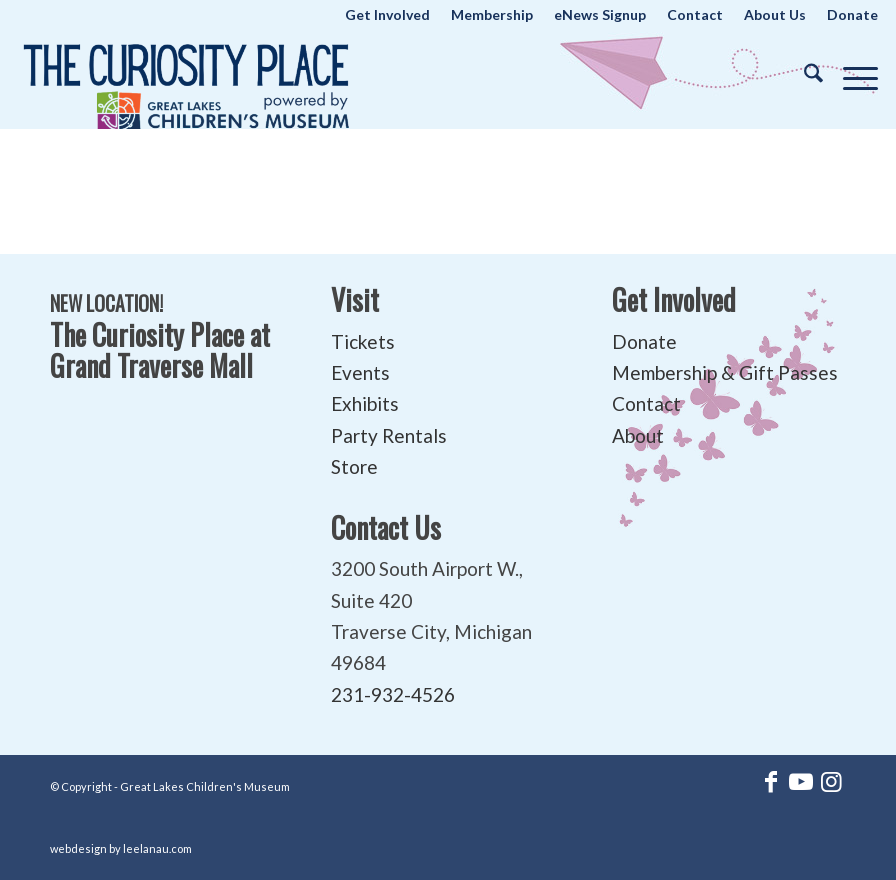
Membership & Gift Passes (725, 372)
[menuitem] (388, 15)
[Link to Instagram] (831, 781)
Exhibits (365, 403)
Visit (355, 299)
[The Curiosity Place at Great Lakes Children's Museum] (186, 79)
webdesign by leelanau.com (121, 848)
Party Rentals (389, 435)
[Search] (803, 74)
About (638, 435)
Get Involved (674, 299)
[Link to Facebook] (771, 781)
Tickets (363, 341)
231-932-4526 (393, 694)
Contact (646, 403)
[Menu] (850, 74)
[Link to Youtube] (801, 781)
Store (354, 466)
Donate (644, 341)
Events (360, 372)
